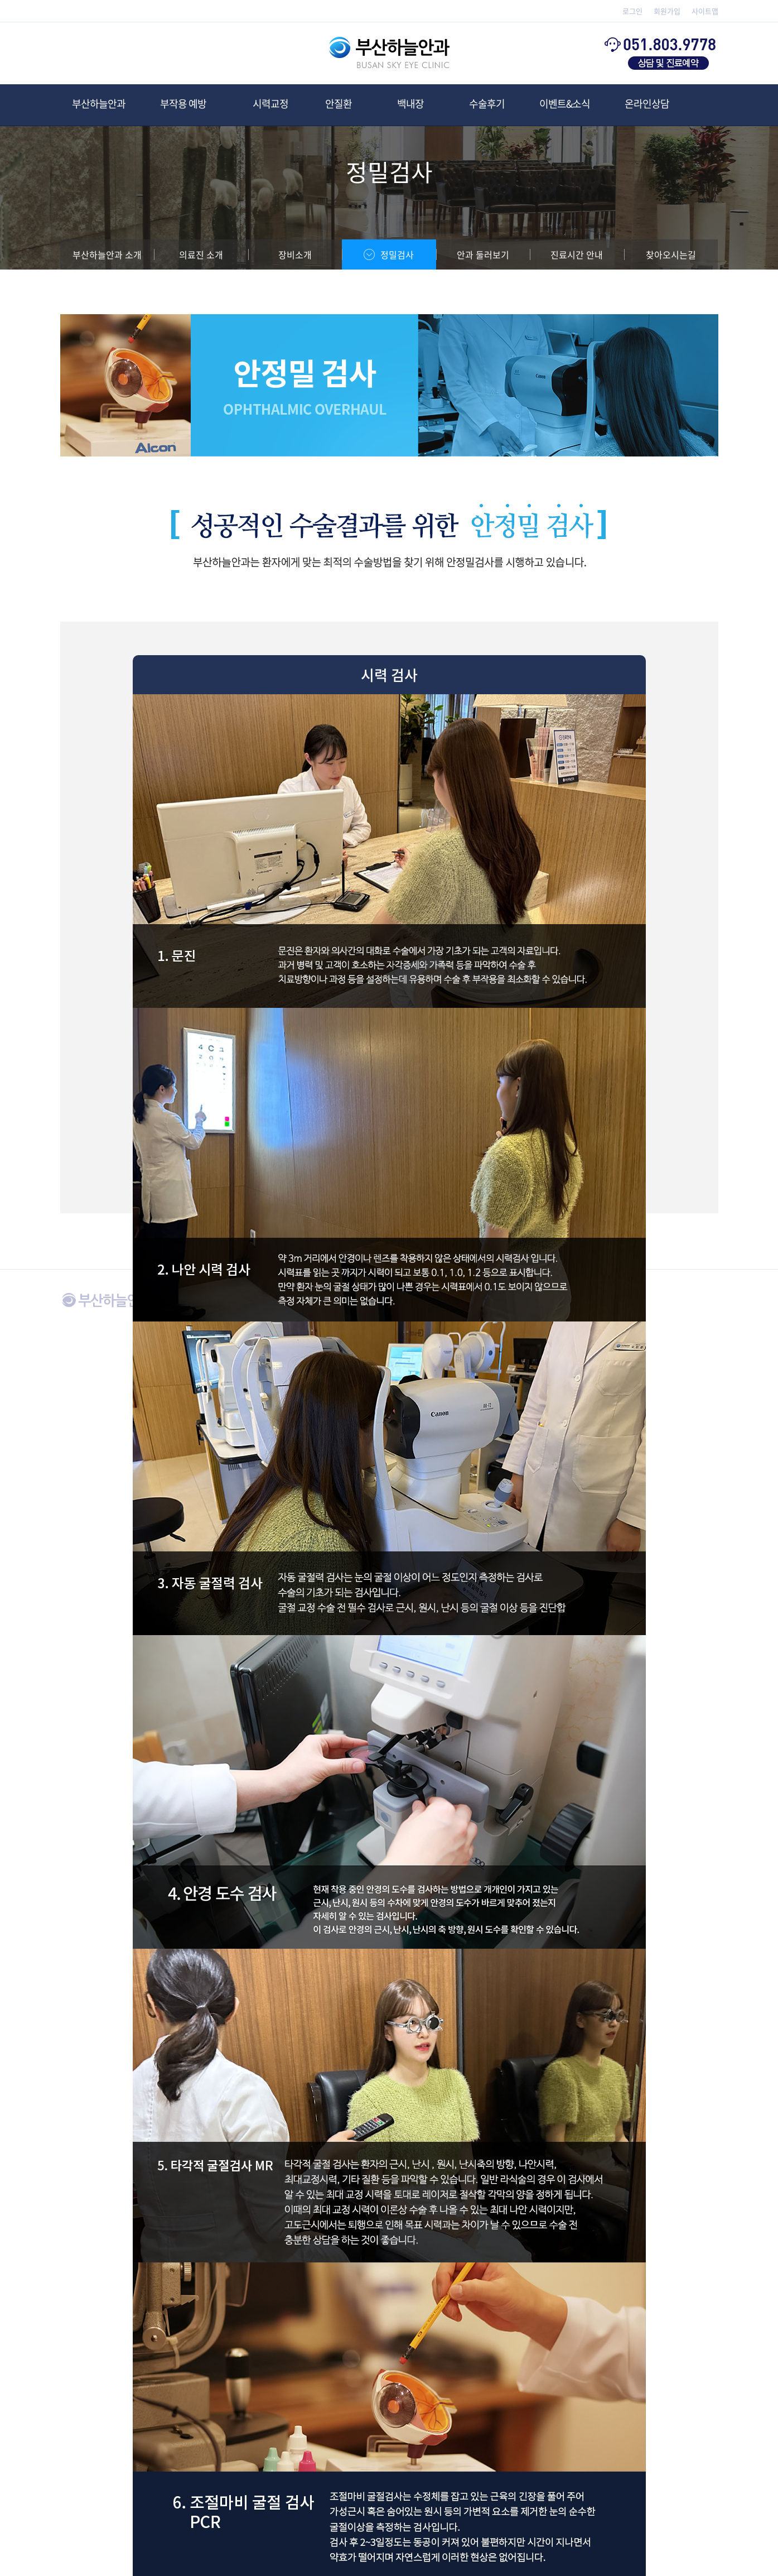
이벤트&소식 (564, 103)
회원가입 (667, 11)
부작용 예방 (188, 103)
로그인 (632, 11)
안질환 (338, 103)
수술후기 (487, 103)
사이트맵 (705, 11)
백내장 (410, 103)
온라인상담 (647, 103)
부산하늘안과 (98, 103)
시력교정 (270, 103)
